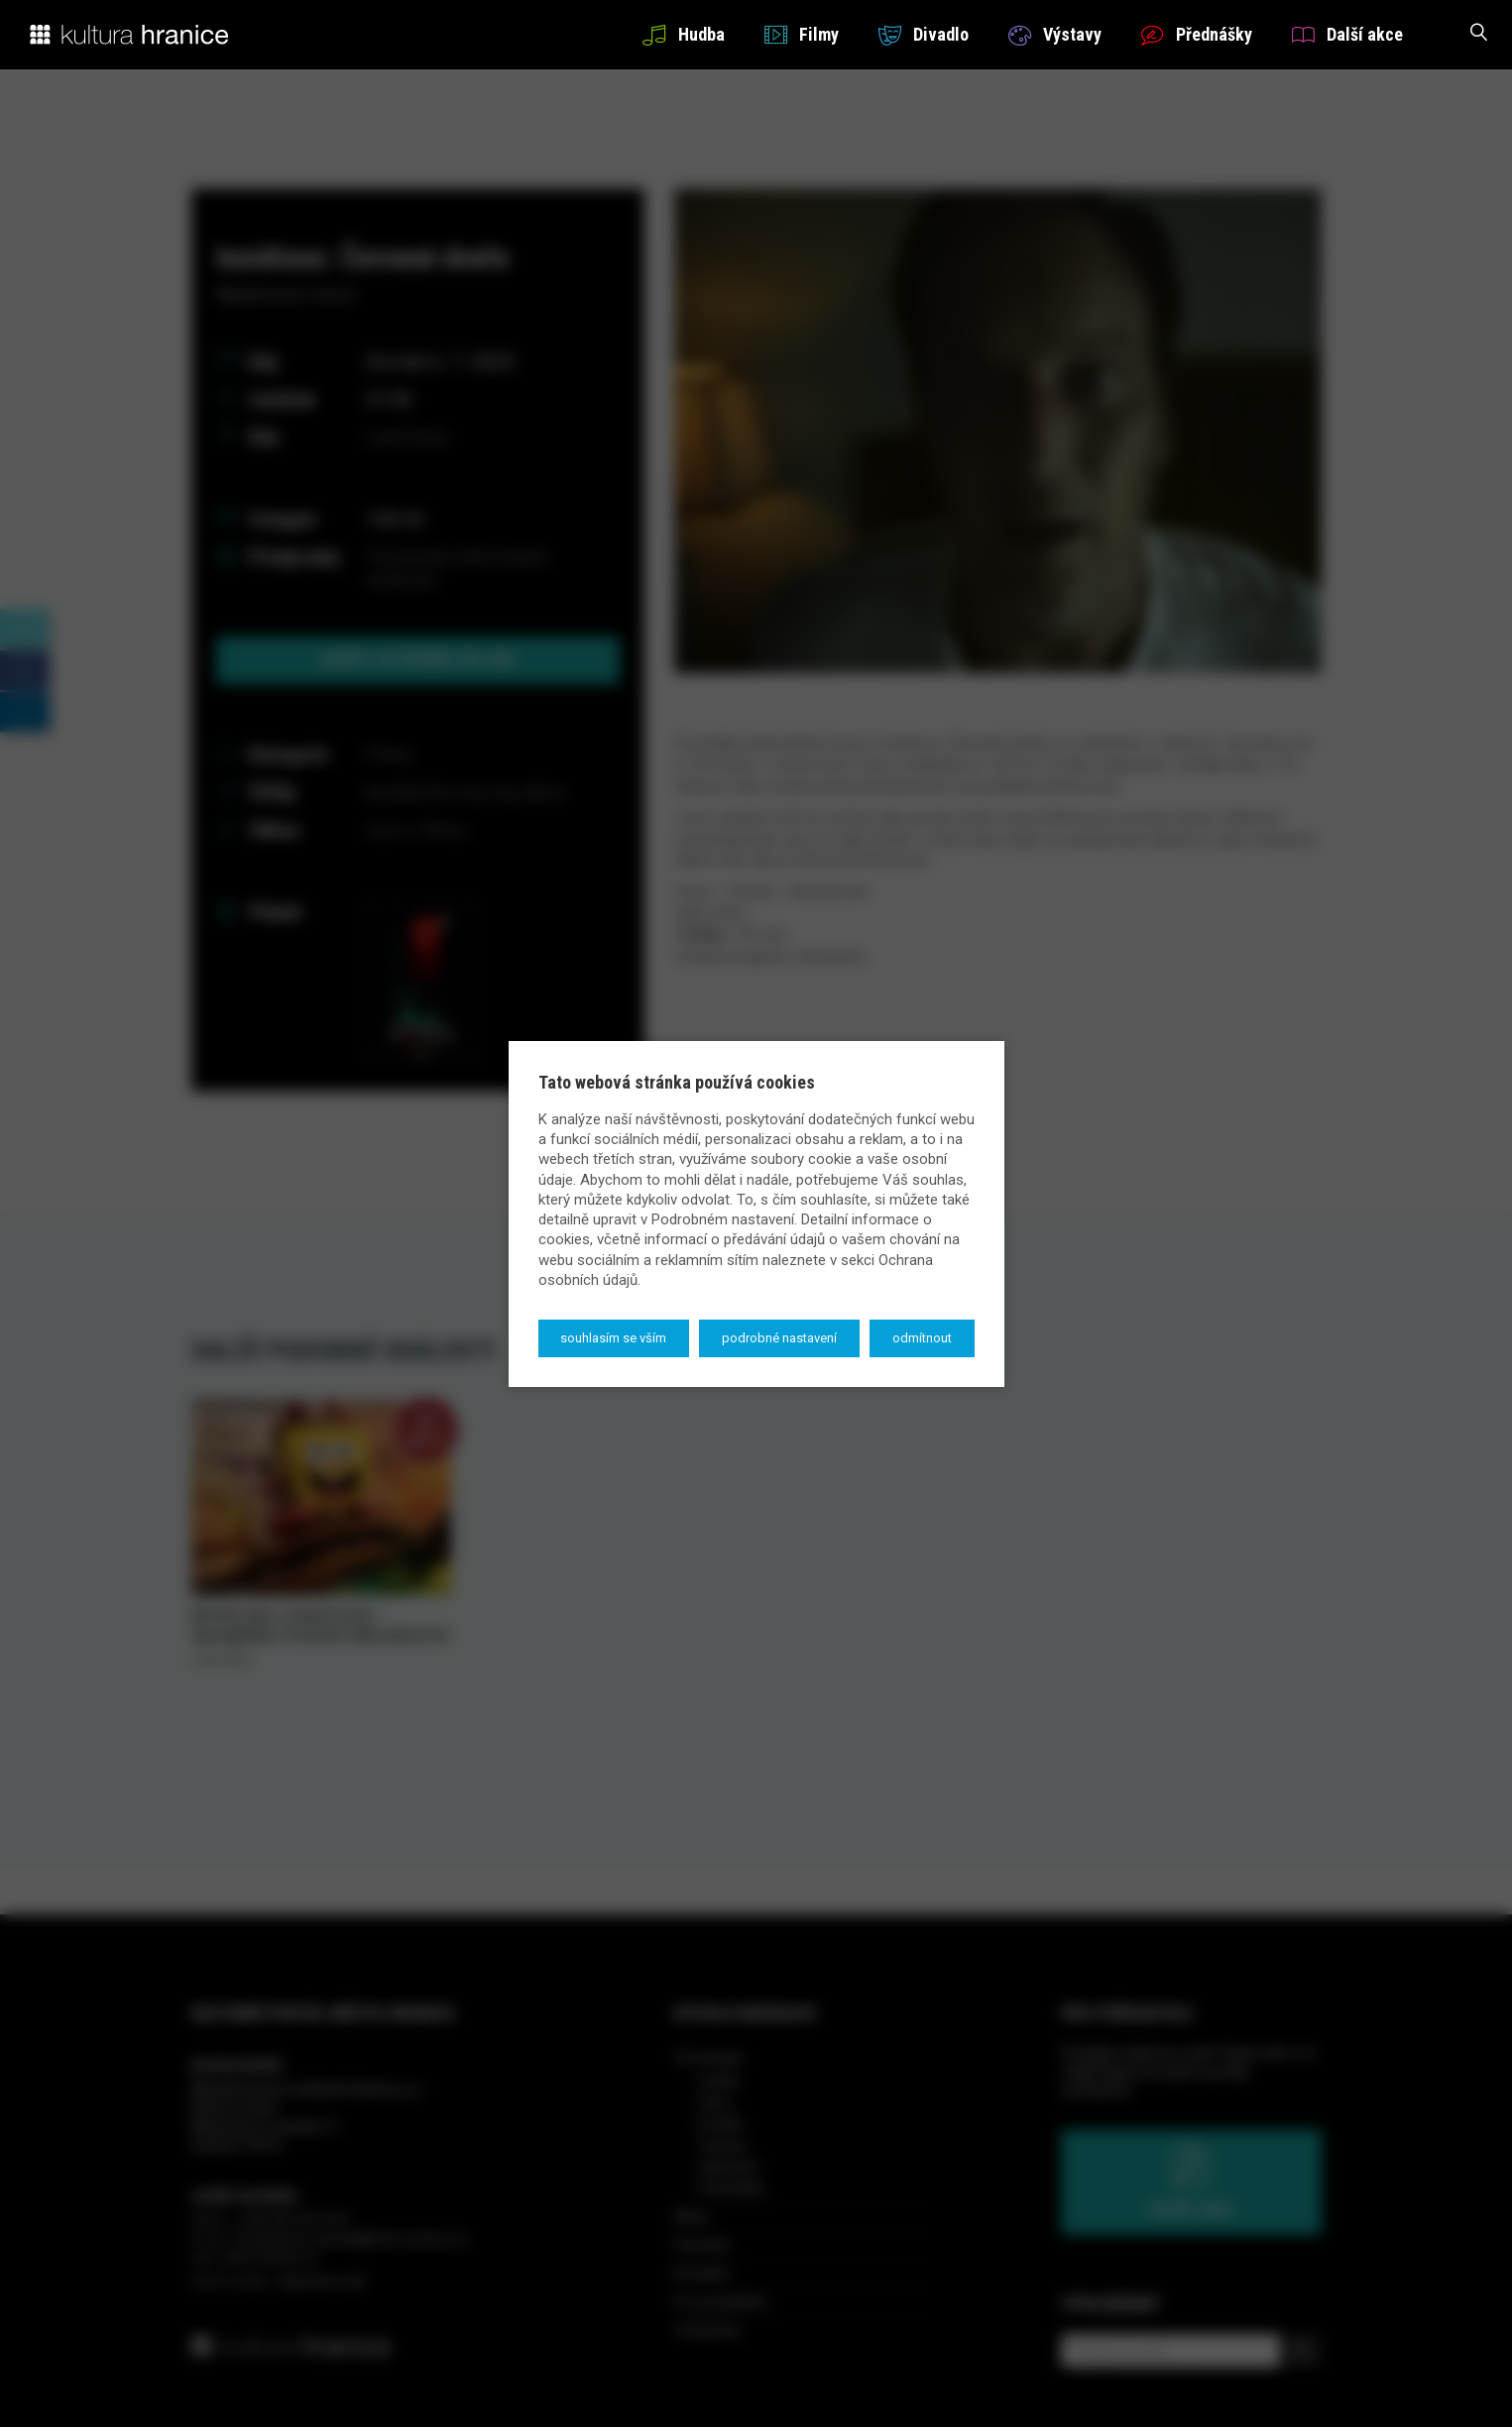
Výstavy (1055, 34)
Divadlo (923, 34)
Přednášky (1196, 34)
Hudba (683, 34)
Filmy (801, 34)
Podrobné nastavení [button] (779, 1337)
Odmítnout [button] (922, 1337)
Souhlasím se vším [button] (613, 1337)
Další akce (1347, 34)
